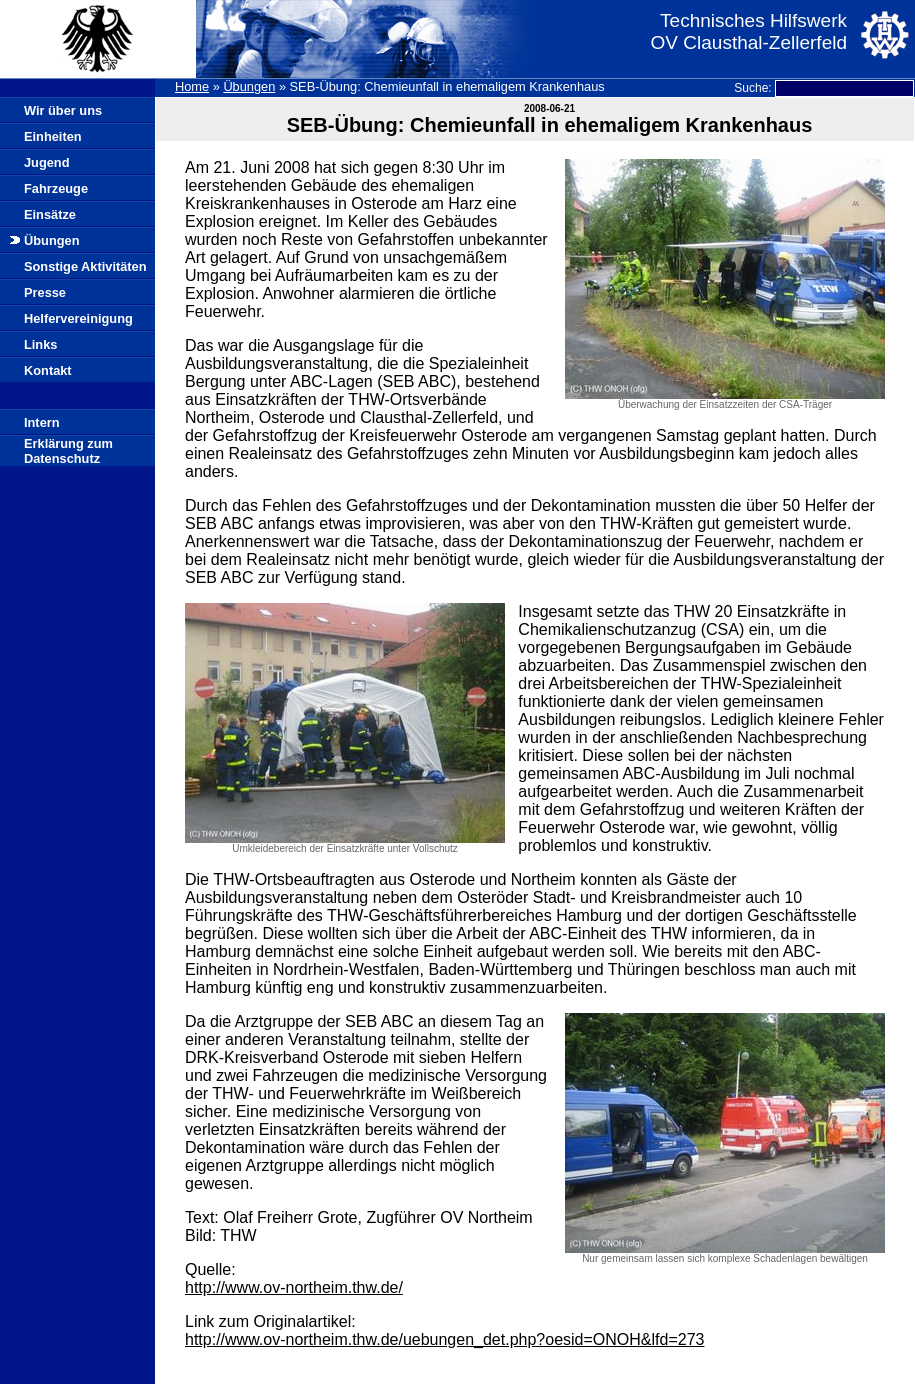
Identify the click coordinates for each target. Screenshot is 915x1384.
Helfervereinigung (78, 318)
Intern (42, 422)
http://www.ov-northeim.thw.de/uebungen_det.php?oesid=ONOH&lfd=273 (444, 1339)
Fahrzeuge (56, 188)
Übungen (249, 86)
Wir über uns (63, 110)
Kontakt (48, 370)
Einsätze (50, 214)
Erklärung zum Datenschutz (68, 451)
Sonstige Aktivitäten (85, 266)
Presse (45, 292)
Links (40, 344)
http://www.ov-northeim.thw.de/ (294, 1287)
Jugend (47, 162)
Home (192, 86)
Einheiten (53, 136)
